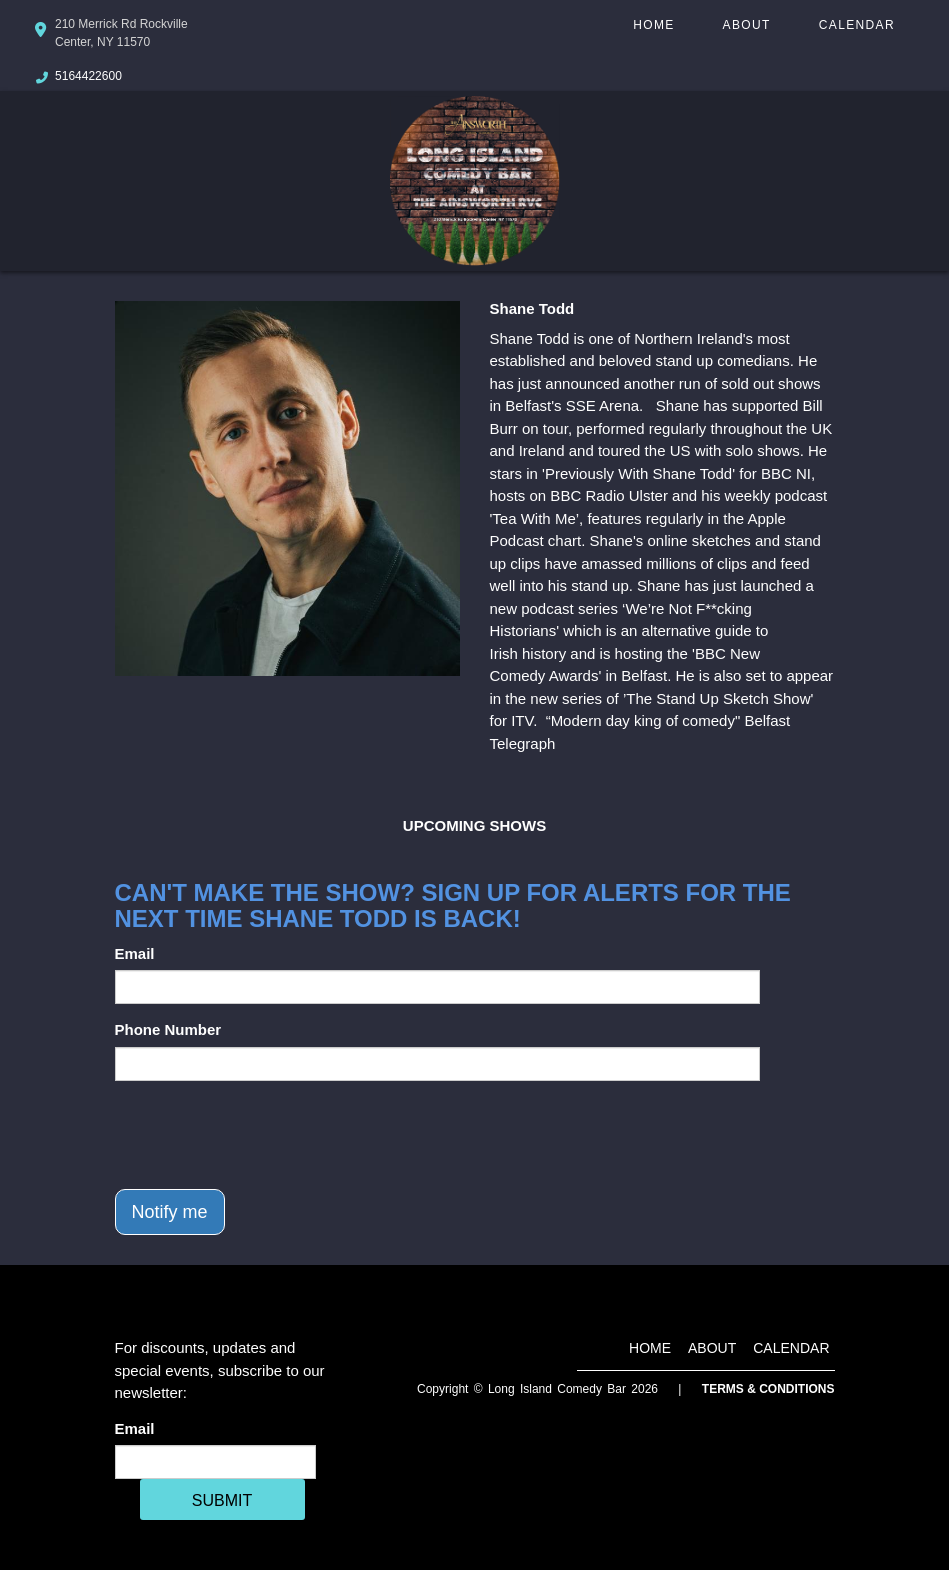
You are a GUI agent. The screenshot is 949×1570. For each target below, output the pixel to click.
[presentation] (267, 1135)
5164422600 (88, 76)
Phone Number (168, 1029)
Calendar (857, 25)
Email (135, 953)
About (747, 25)
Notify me (170, 1212)
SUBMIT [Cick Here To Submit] (222, 1500)
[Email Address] (215, 1462)
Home (653, 25)
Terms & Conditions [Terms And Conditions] (768, 1389)
